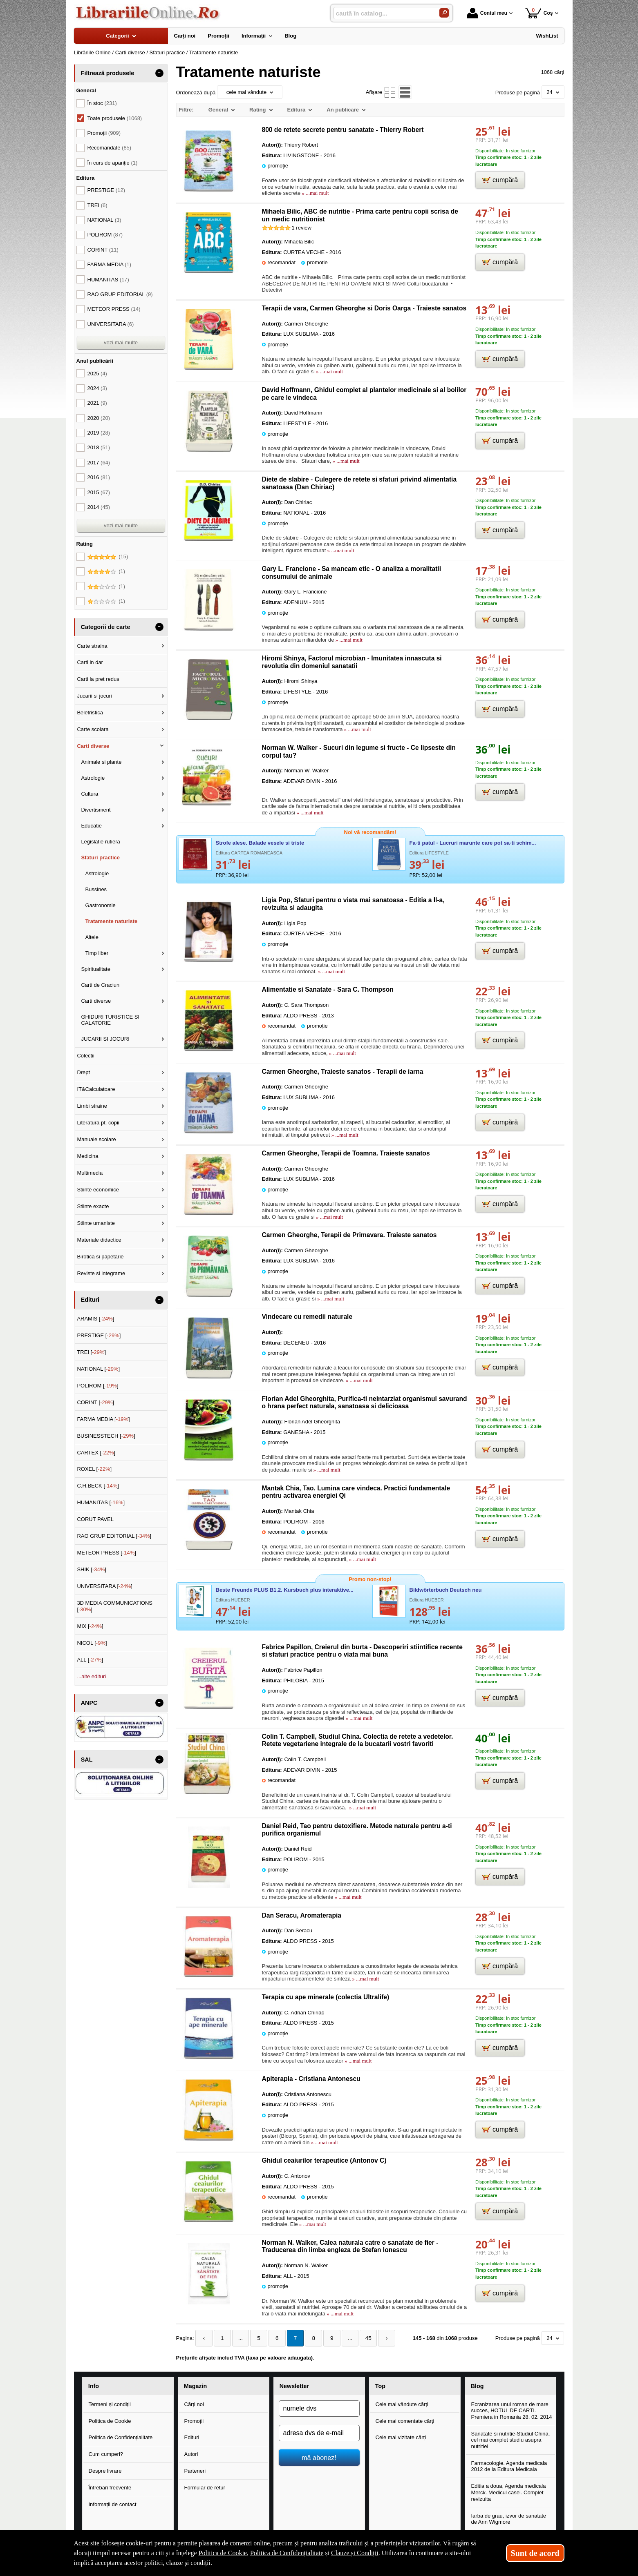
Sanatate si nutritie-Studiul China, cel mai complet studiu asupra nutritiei (510, 2439)
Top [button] (380, 2385)
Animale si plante (101, 762)
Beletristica (90, 712)
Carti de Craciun (100, 985)
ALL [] (90, 1660)
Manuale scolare (96, 1139)
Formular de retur (204, 2487)
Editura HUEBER (233, 1599)
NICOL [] (92, 1643)
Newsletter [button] (294, 2385)
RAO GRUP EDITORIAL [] (114, 1536)
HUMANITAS (108, 280)
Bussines (96, 889)
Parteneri (195, 2470)
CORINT (103, 250)
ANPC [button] (89, 1702)
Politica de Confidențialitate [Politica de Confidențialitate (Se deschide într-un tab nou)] (287, 2552)
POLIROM (105, 235)
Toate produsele (114, 118)
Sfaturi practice (100, 857)
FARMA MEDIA (109, 264)
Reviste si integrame (101, 1273)
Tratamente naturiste (111, 921)
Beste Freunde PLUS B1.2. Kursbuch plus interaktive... (285, 1590)
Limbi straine (92, 1106)
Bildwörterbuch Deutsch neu (446, 1590)
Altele (91, 937)
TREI (97, 205)
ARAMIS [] (95, 1319)
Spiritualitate (95, 969)
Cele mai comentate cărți (405, 2420)
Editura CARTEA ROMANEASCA (249, 852)
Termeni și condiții (110, 2403)
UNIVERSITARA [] (104, 1586)
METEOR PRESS (114, 309)
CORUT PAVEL (95, 1519)
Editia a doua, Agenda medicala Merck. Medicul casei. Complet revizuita (508, 2491)
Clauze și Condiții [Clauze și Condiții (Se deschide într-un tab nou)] (354, 2552)
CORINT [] (95, 1402)
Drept (83, 1072)
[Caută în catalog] (444, 13)
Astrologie (93, 778)
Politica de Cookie (110, 2420)
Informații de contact (113, 2504)
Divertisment (95, 810)
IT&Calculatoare (96, 1089)
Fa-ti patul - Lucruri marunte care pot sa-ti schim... (473, 843)
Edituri (191, 2437)
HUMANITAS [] (101, 1502)
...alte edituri (91, 1676)
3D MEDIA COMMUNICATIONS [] (114, 1606)
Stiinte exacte (93, 1206)
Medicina (87, 1156)
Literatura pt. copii (98, 1123)
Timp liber (96, 953)
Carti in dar (90, 662)
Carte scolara (92, 729)
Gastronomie (100, 905)
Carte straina (92, 646)
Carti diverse (93, 746)
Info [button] (93, 2385)
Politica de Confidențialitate (121, 2437)
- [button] (159, 73)
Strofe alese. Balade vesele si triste (260, 843)
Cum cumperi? (106, 2454)
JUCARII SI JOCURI (105, 1039)
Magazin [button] (195, 2385)
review (301, 228)
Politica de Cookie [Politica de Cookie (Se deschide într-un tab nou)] (223, 2552)
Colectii (85, 1056)
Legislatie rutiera (100, 842)
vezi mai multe (121, 342)
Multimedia (90, 1173)
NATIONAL (104, 220)
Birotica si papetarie (100, 1256)
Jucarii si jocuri (94, 696)
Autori (191, 2454)
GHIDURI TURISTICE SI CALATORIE (110, 1020)
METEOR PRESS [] (106, 1553)
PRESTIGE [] (99, 1335)
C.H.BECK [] (98, 1486)
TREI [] (91, 1352)
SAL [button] (87, 1759)
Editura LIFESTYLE (429, 852)
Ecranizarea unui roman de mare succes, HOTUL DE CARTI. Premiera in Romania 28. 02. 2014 (511, 2409)
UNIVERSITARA (110, 324)
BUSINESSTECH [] (106, 1436)
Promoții (194, 2420)
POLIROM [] (97, 1386)
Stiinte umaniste (96, 1223)
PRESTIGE (106, 190)
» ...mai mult (314, 193)
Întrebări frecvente (110, 2487)
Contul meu (487, 13)
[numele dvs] (319, 2408)
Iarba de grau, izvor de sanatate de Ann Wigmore (508, 2518)
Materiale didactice (99, 1240)
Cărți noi (194, 2403)
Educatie (91, 826)
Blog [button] (477, 2385)
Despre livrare (105, 2470)
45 (357, 2338)
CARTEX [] (96, 1453)
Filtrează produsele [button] (107, 73)
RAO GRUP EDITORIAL (120, 294)
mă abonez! (319, 2456)
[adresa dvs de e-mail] (319, 2432)
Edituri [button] (90, 1299)
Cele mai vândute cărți (402, 2403)
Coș (539, 12)
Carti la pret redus (98, 679)
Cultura (89, 794)
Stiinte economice (98, 1190)
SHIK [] (91, 1569)
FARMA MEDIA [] (103, 1419)
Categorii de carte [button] (105, 627)
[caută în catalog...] (383, 13)
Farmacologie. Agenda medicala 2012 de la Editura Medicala (509, 2465)
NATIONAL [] (98, 1369)
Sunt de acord (535, 2553)
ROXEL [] (94, 1469)
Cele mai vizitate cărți (401, 2437)
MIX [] (90, 1626)
